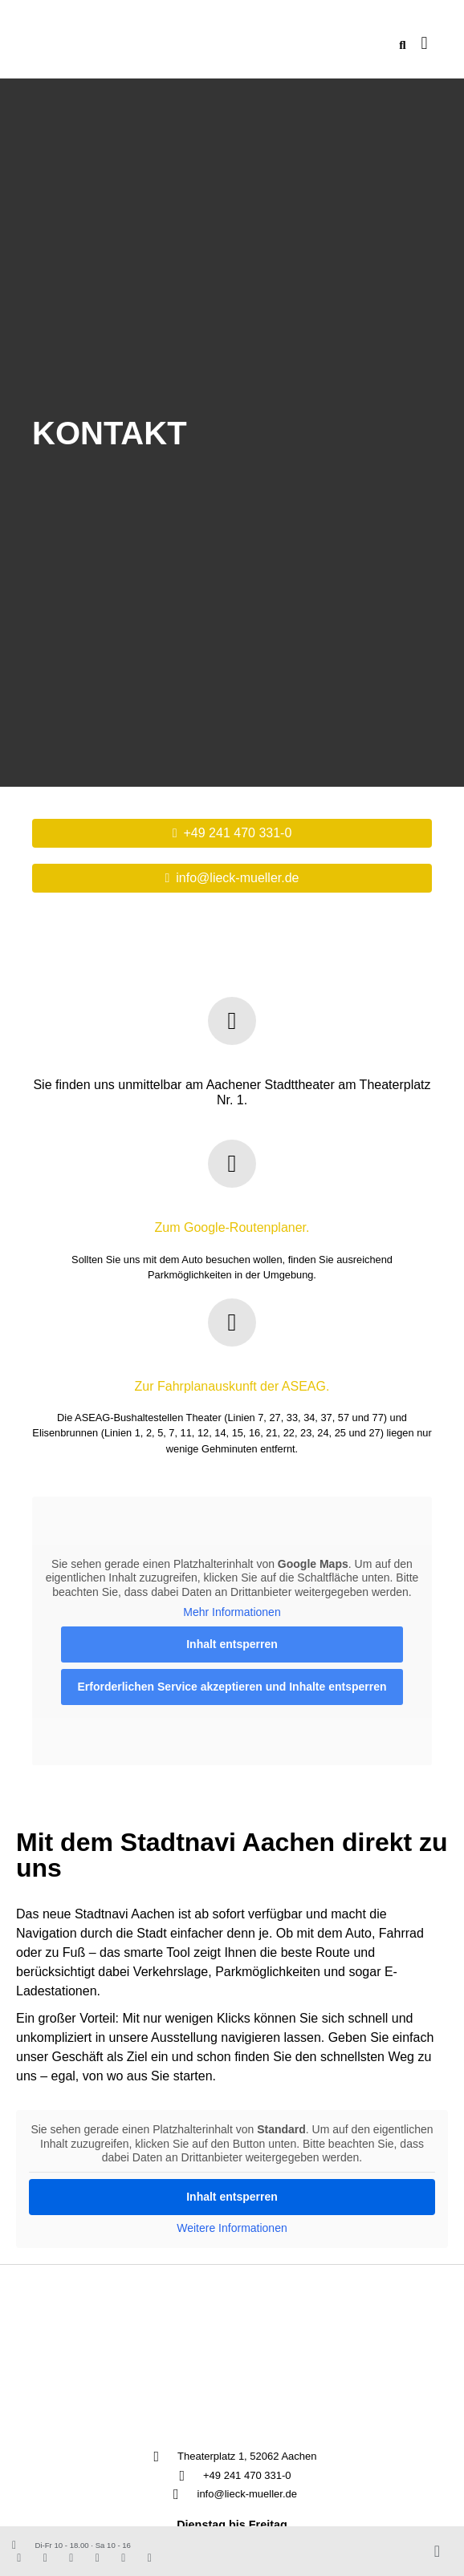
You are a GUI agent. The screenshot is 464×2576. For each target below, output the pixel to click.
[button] (424, 43)
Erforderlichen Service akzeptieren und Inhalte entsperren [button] (231, 1686)
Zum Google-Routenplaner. (232, 1227)
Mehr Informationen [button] (231, 1612)
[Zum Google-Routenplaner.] (232, 1164)
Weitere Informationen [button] (232, 2228)
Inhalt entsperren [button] (232, 1644)
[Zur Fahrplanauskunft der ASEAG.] (232, 1322)
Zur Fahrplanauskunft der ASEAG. (232, 1386)
